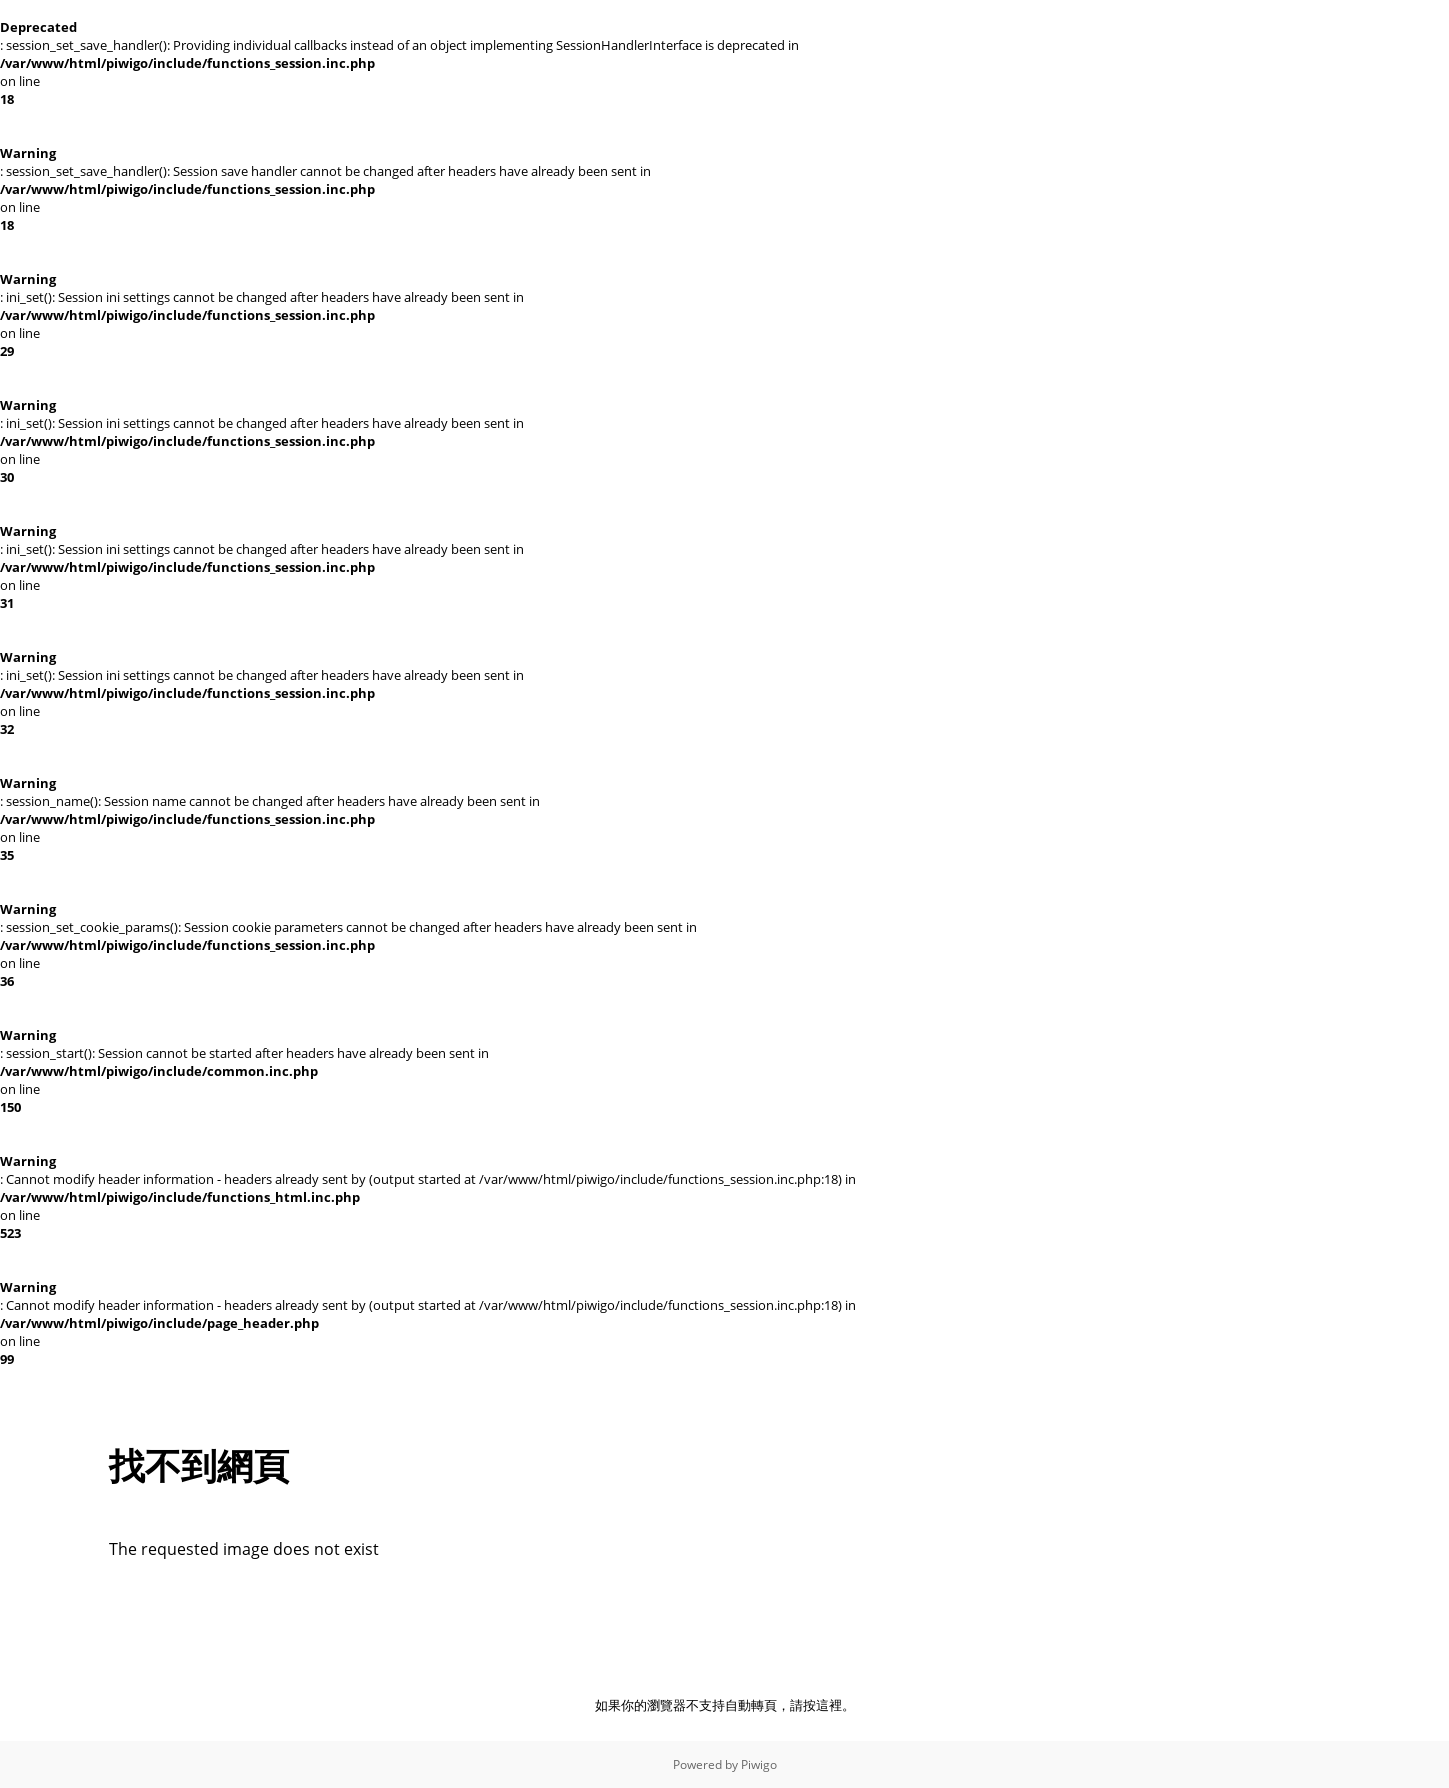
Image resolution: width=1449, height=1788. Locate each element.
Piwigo (759, 1764)
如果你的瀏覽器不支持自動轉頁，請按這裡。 (725, 1705)
